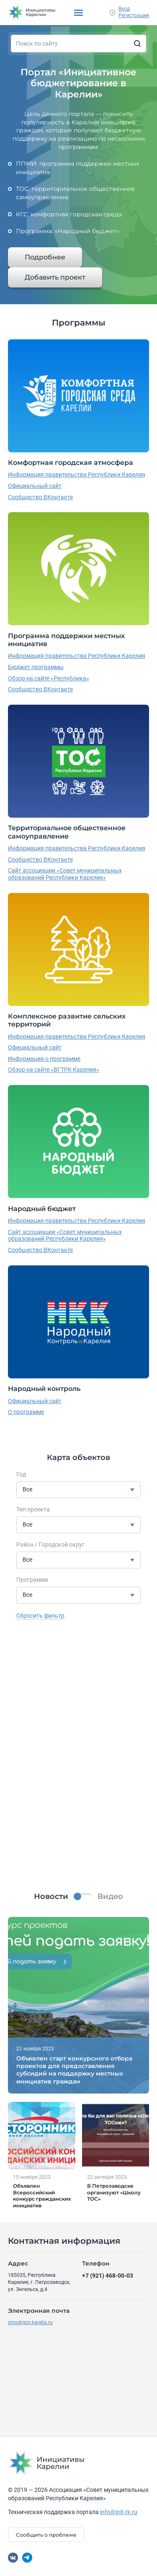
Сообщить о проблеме (46, 2535)
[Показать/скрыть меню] (78, 13)
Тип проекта (33, 1509)
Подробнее (45, 257)
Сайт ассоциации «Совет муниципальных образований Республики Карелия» (65, 874)
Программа (32, 1580)
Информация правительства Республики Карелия (76, 474)
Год (21, 1474)
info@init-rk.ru (118, 2512)
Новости (51, 1896)
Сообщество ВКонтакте (40, 497)
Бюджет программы (36, 667)
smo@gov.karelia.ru (30, 2322)
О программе (26, 1412)
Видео (110, 1896)
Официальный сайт (35, 485)
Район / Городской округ (50, 1544)
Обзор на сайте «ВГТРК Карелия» (53, 1069)
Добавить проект (55, 277)
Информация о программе (44, 1058)
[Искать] (137, 43)
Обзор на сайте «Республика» (48, 678)
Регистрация (133, 15)
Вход (124, 9)
